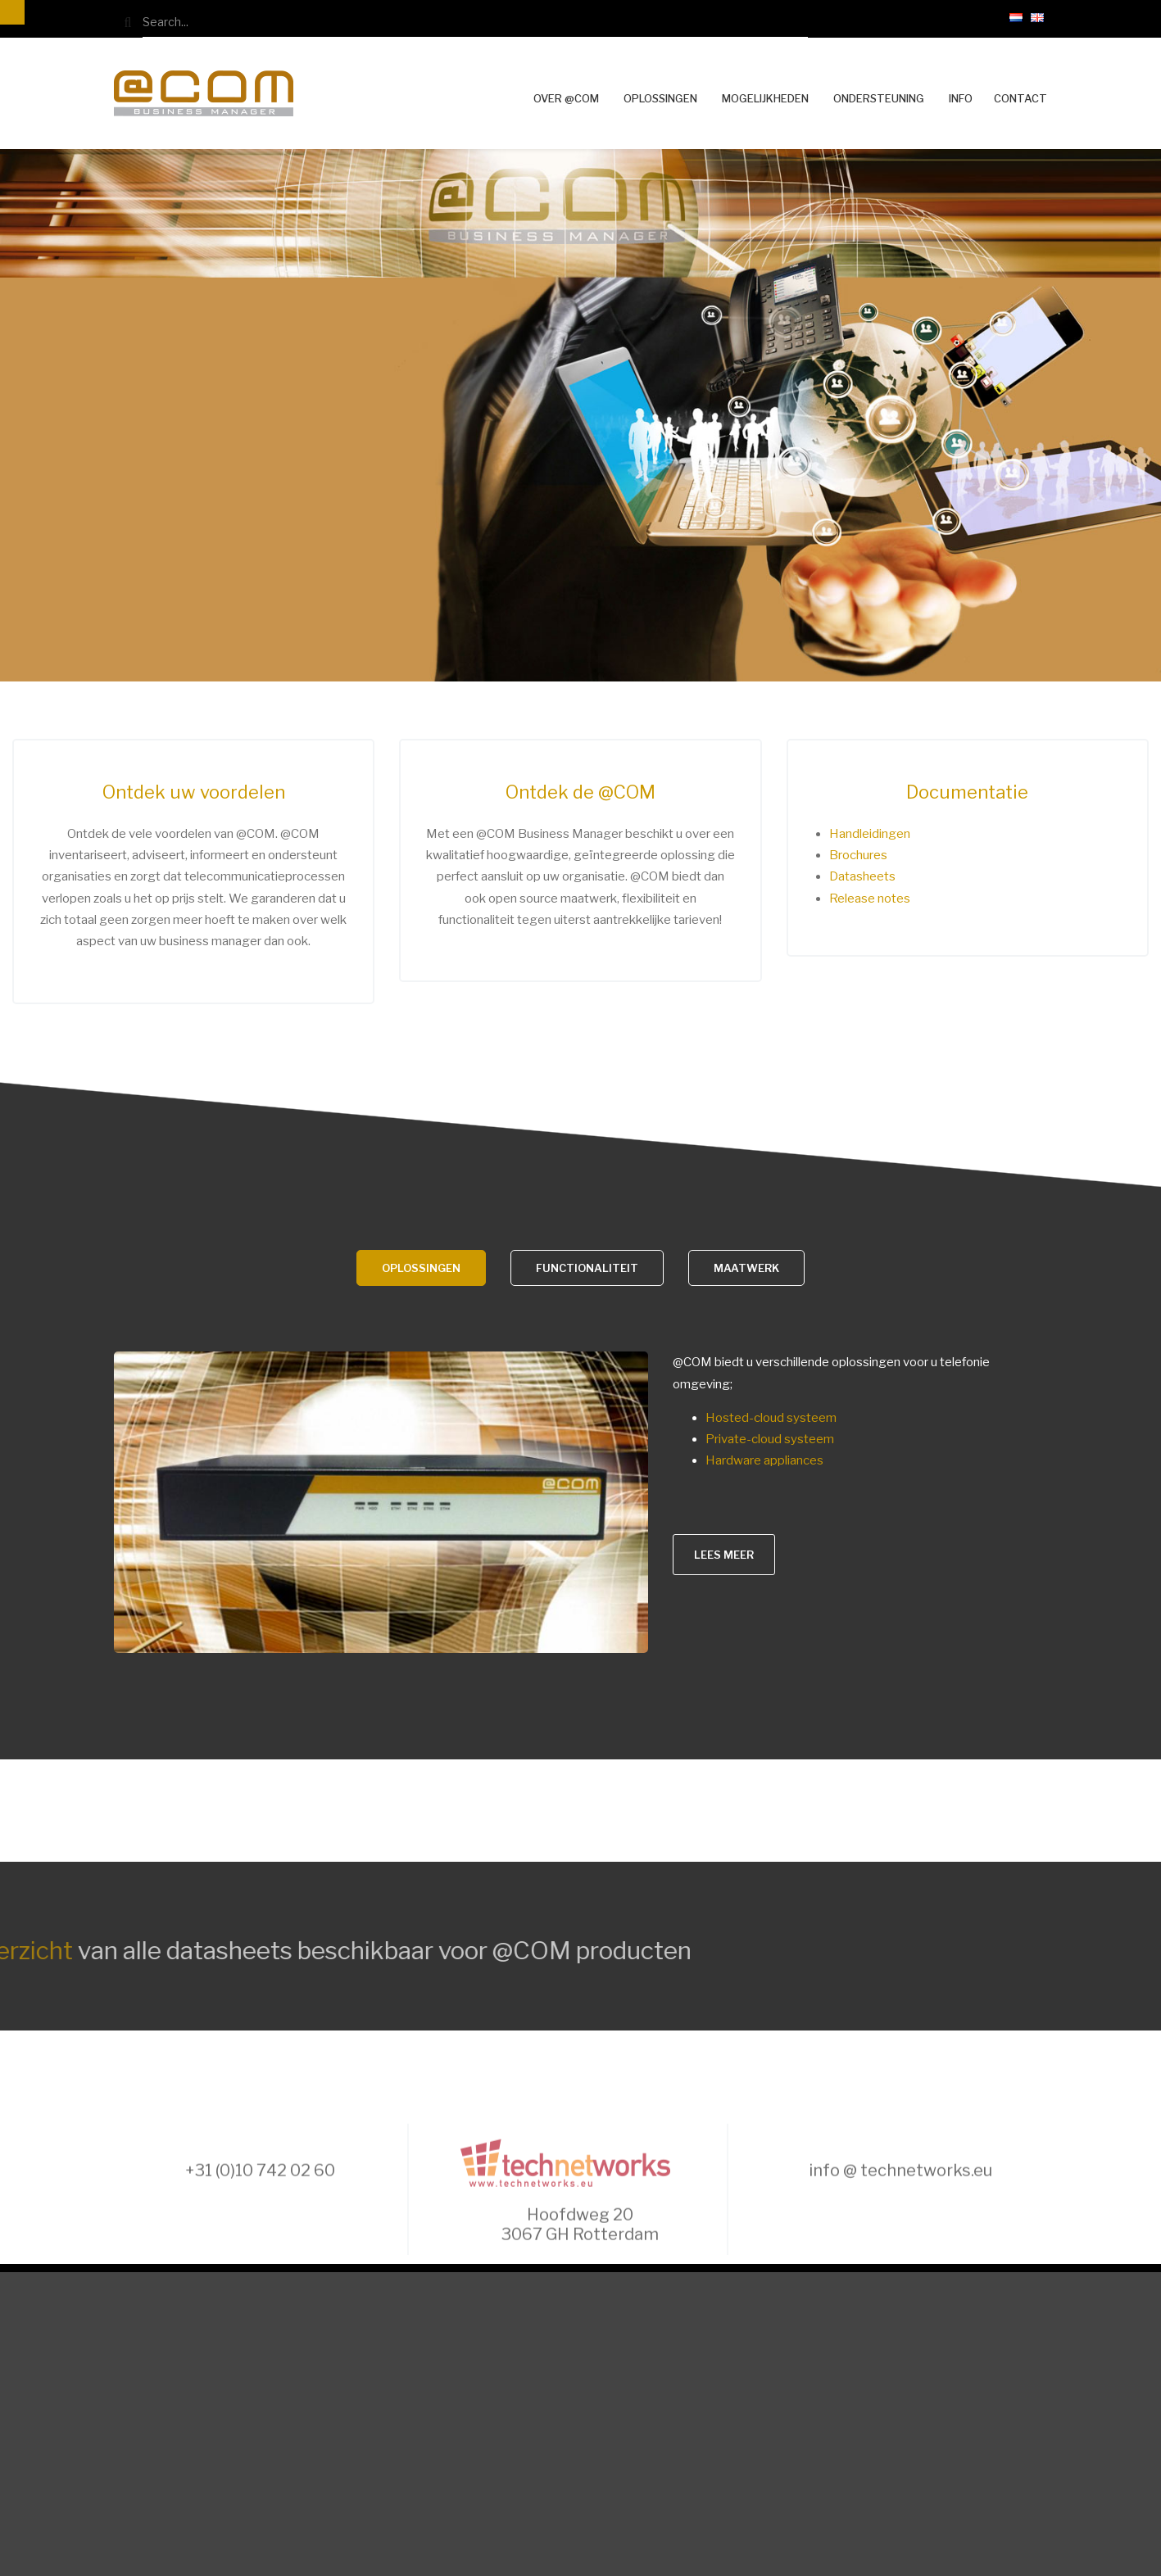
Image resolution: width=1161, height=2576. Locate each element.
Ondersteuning (878, 98)
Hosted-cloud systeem (771, 1417)
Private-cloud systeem (769, 1439)
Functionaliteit (587, 1267)
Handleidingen (869, 833)
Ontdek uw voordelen (193, 792)
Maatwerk (746, 1267)
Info (961, 98)
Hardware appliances (764, 1460)
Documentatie (967, 792)
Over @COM (566, 98)
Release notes (869, 898)
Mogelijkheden (765, 98)
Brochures (858, 855)
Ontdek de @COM (580, 792)
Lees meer (724, 1554)
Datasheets (862, 876)
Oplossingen (660, 98)
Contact (1020, 99)
